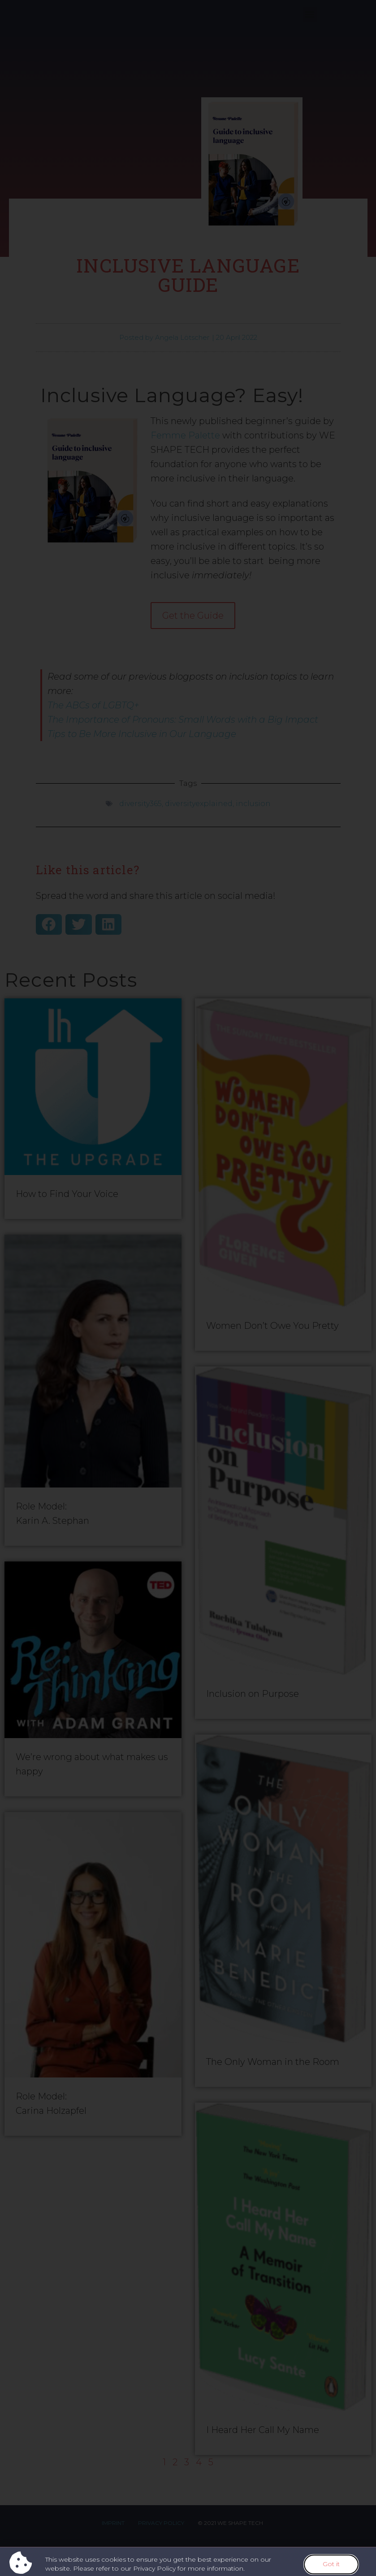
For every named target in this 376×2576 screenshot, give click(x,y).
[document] (188, 1288)
